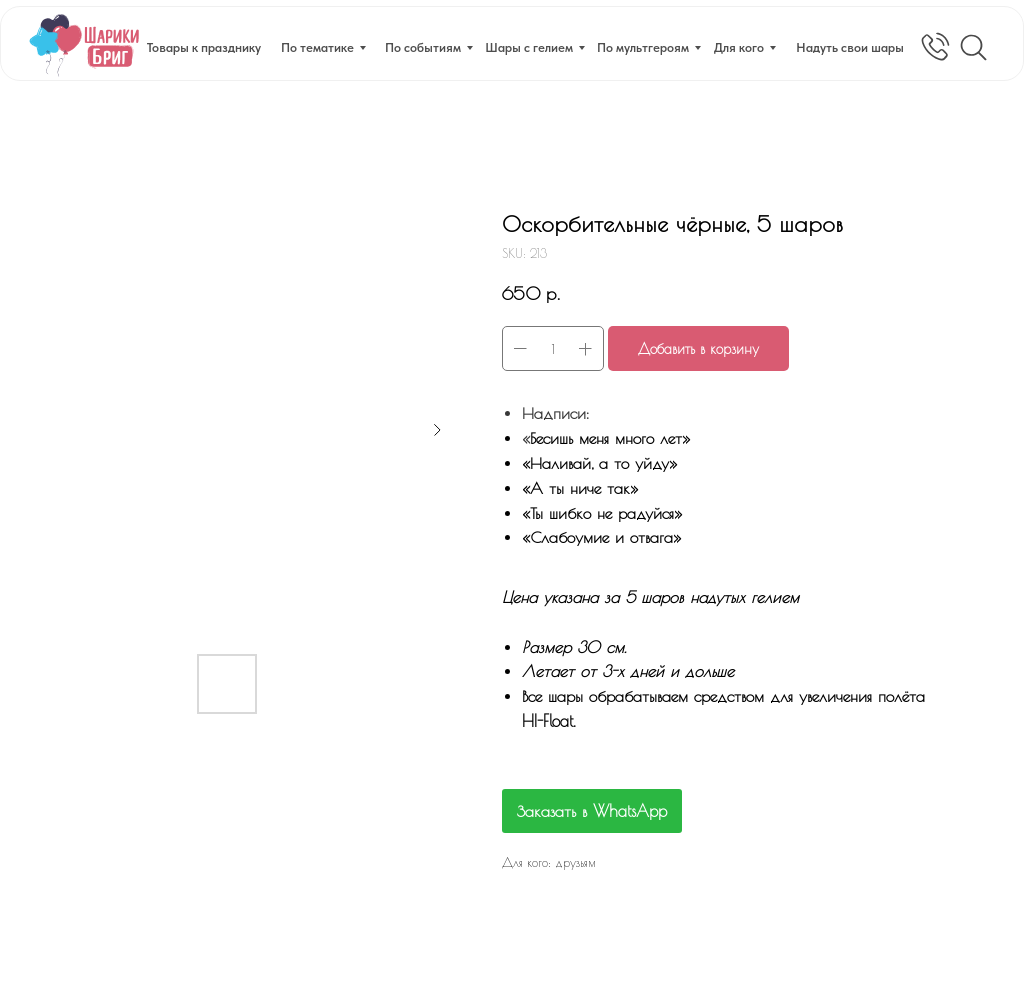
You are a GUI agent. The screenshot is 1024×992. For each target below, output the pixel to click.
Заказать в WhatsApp (592, 811)
